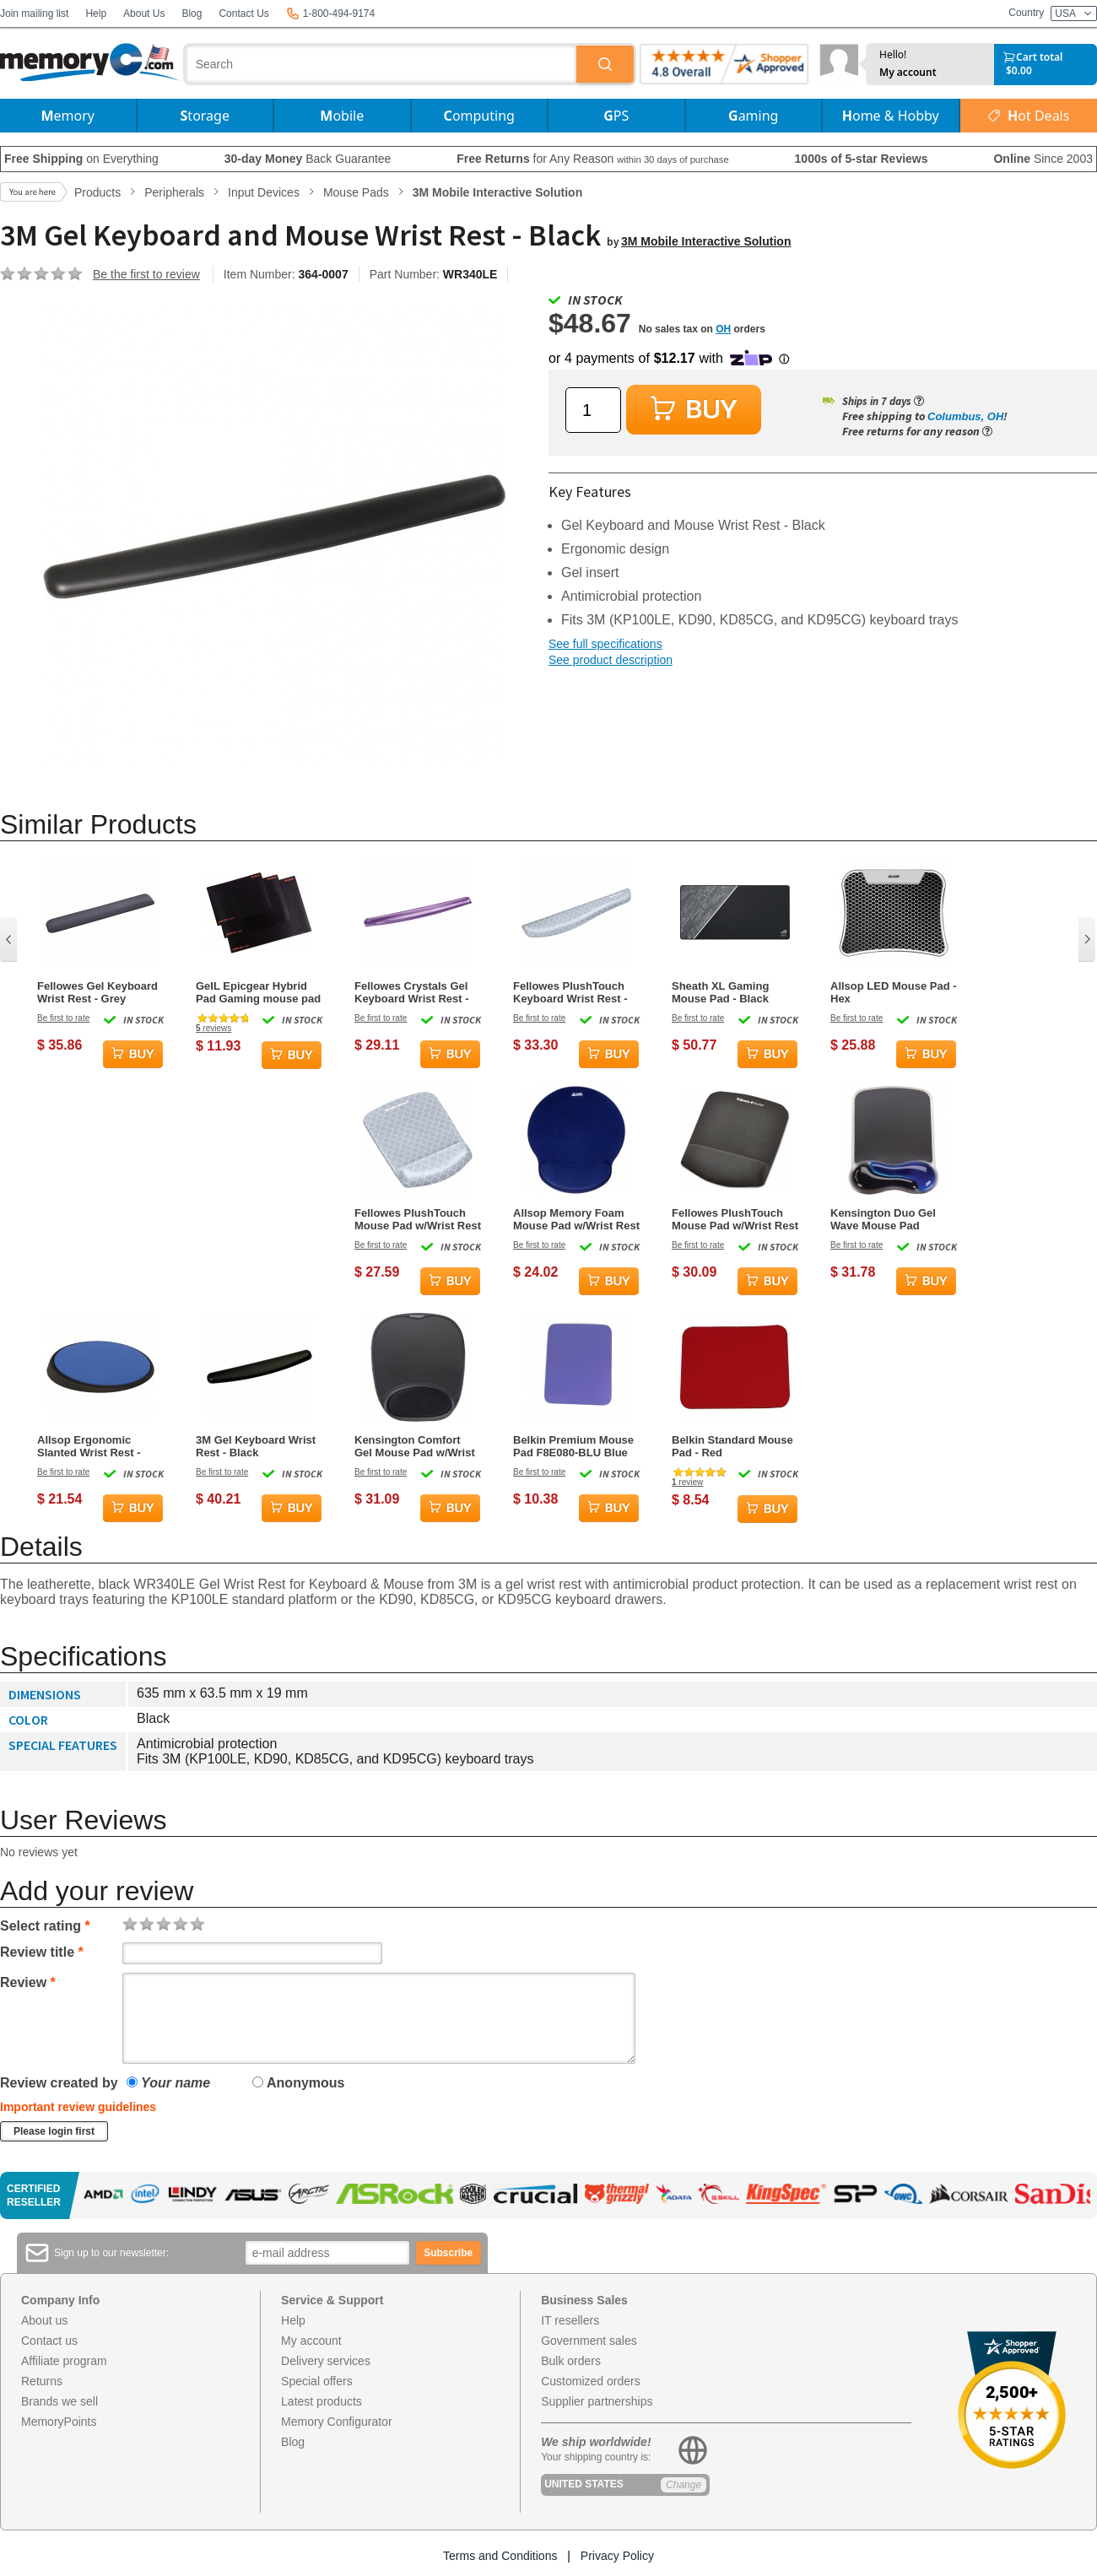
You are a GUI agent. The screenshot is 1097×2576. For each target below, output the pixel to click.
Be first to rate (63, 1018)
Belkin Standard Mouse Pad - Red (732, 1446)
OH (723, 329)
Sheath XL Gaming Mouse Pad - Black (720, 992)
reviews (213, 1028)
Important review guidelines (78, 2107)
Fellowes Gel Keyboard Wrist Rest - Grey (97, 992)
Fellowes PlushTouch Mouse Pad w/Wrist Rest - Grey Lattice (417, 1219)
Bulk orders (571, 2361)
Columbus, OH (965, 416)
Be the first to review (146, 274)
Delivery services (325, 2361)
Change (683, 2485)
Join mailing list (34, 13)
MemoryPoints (58, 2421)
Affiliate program (64, 2361)
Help (95, 13)
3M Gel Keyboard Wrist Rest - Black (256, 1446)
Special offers (317, 2381)
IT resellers (570, 2320)
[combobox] (381, 64)
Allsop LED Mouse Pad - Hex (893, 992)
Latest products (321, 2401)
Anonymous (298, 2083)
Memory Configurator (336, 2421)
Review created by (59, 2083)
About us (44, 2320)
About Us (144, 13)
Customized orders (590, 2381)
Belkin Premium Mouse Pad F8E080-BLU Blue (573, 1446)
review (687, 1482)
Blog (191, 13)
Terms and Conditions (500, 2555)
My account (908, 72)
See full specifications (605, 644)
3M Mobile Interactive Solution (706, 241)
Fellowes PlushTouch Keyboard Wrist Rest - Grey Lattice (570, 992)
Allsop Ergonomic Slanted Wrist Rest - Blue (89, 1446)
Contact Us (243, 13)
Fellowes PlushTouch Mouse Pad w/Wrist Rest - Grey (735, 1219)
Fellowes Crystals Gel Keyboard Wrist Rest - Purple (411, 992)
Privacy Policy (617, 2555)
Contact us (49, 2340)
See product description (610, 660)
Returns (41, 2381)
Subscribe (448, 2253)
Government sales (589, 2340)
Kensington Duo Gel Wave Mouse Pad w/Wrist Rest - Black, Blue (884, 1219)
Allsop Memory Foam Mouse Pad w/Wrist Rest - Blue (576, 1219)
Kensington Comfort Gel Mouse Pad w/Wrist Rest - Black (414, 1446)
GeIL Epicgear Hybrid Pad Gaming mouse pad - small (258, 992)
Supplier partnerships (596, 2401)
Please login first (54, 2131)
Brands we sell (59, 2401)
